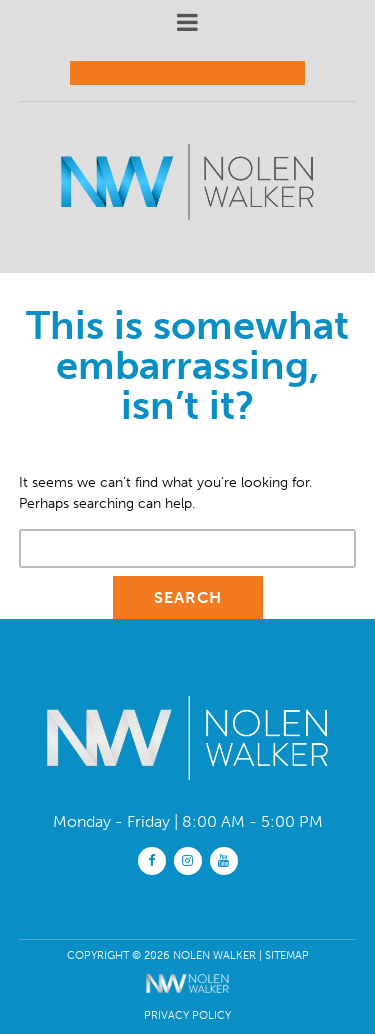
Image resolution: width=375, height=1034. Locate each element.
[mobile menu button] (188, 22)
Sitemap (287, 955)
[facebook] (152, 859)
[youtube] (224, 859)
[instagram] (188, 859)
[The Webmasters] (187, 997)
